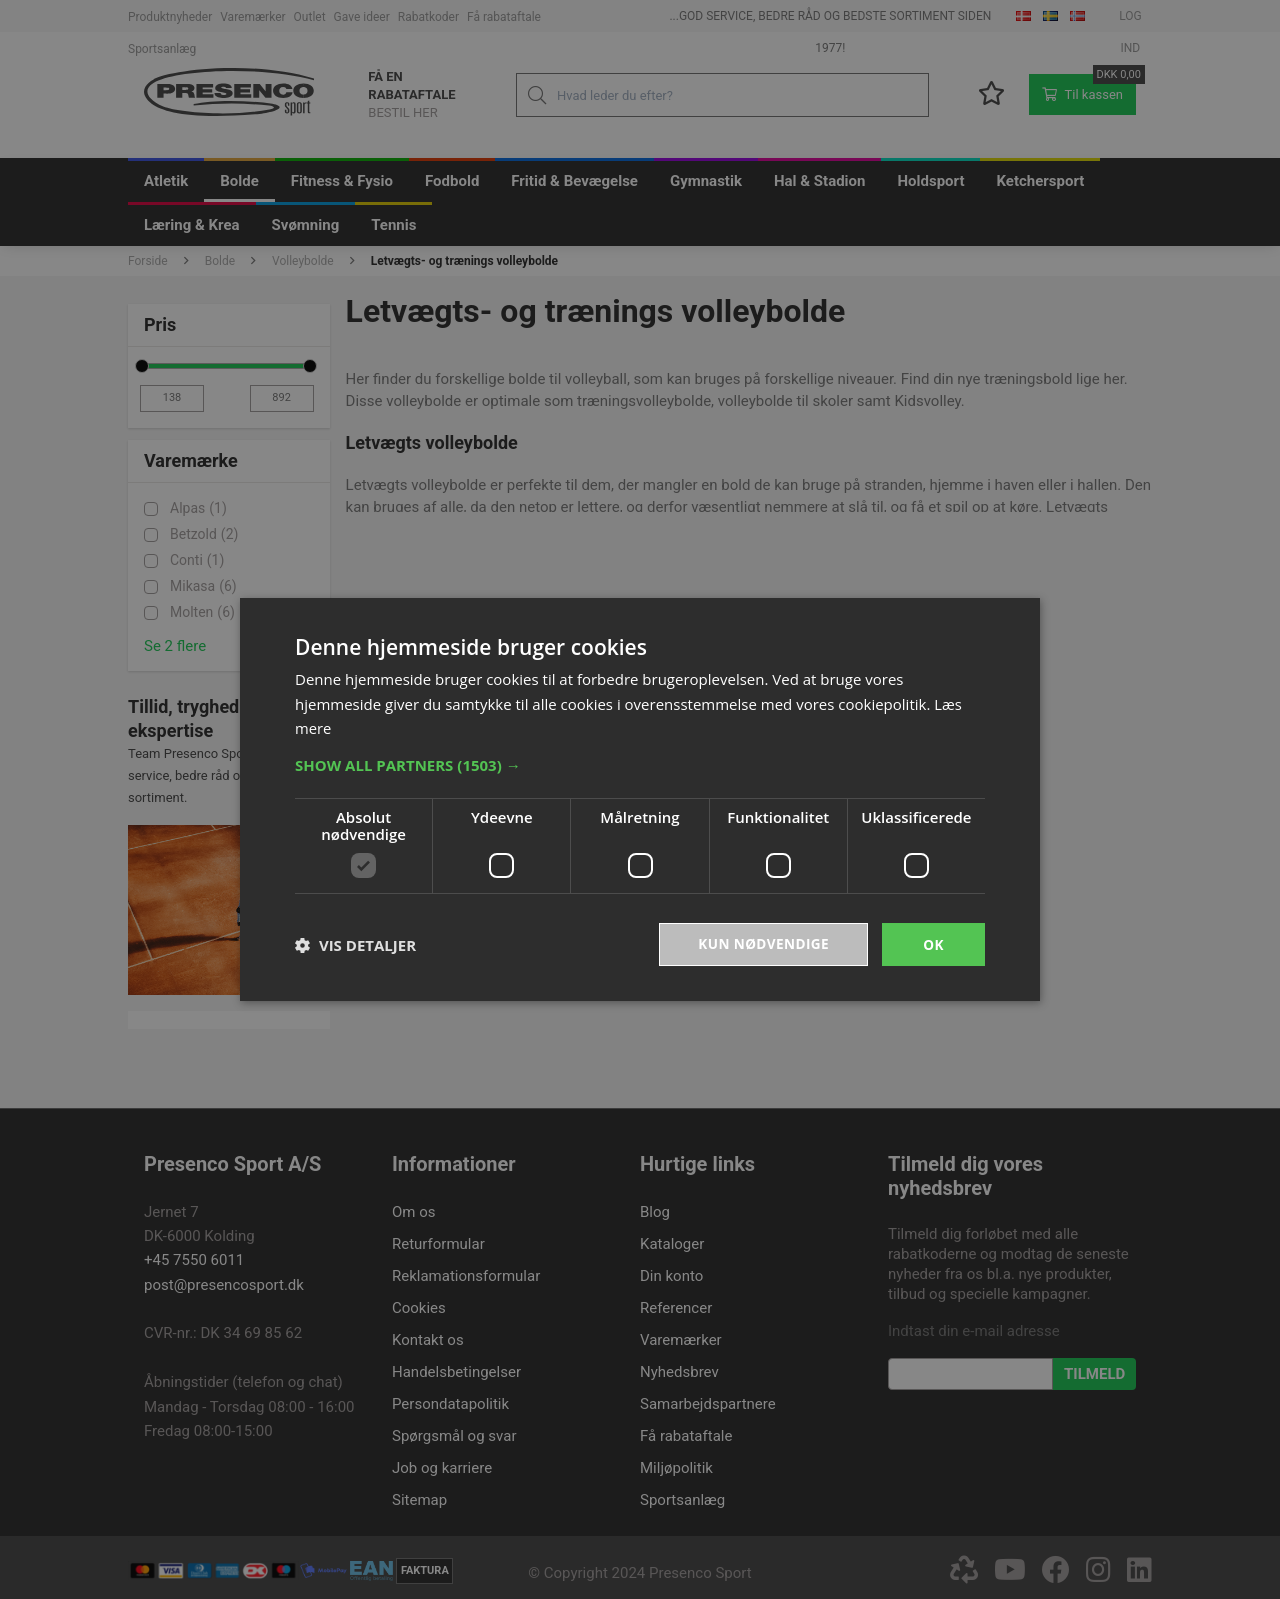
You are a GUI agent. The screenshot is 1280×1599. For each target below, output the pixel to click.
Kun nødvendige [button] (761, 943)
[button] (640, 764)
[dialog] (640, 799)
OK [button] (933, 943)
